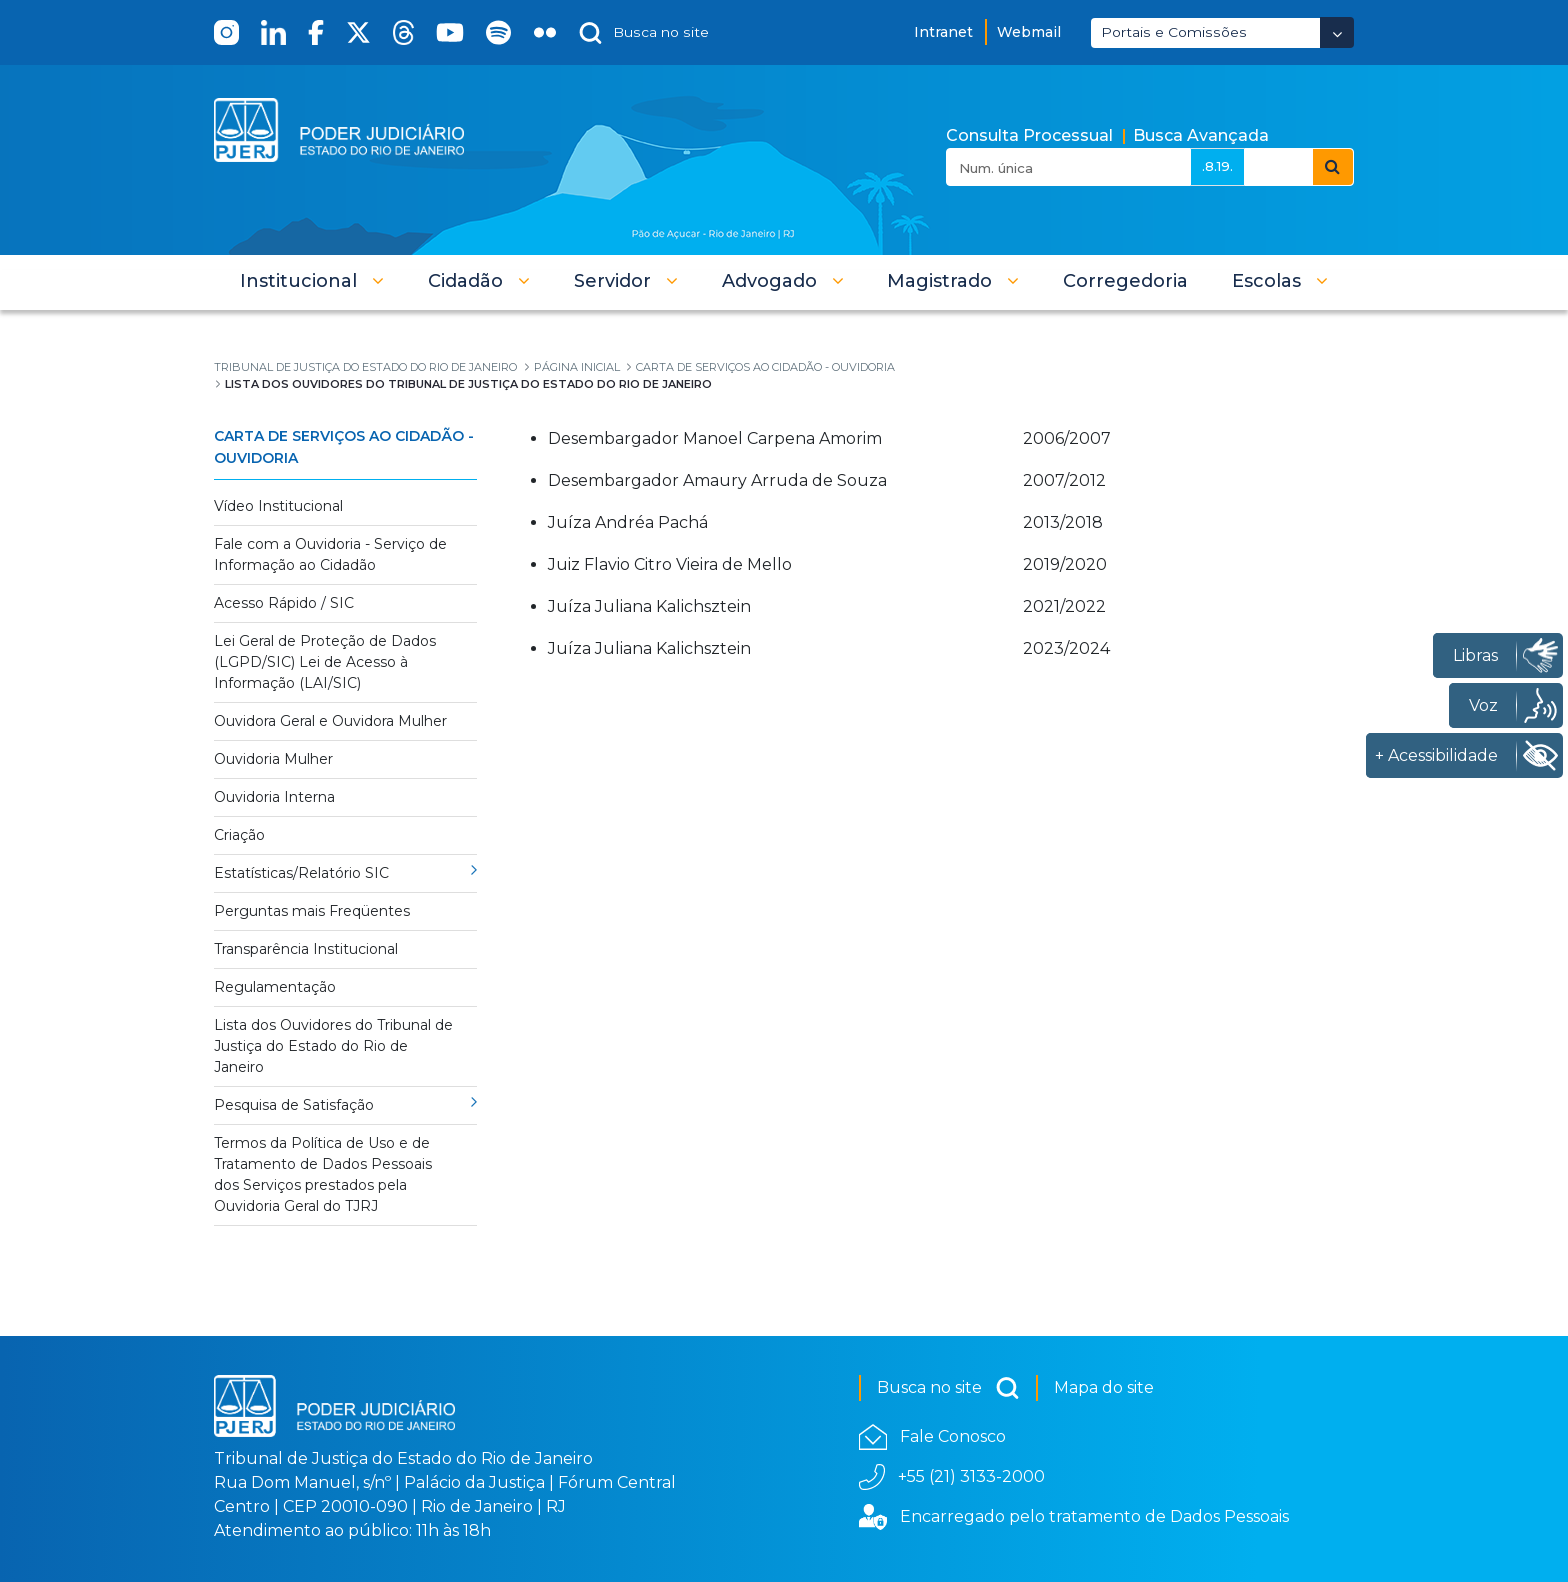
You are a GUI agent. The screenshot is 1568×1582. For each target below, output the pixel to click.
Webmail (1029, 32)
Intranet (943, 32)
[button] (312, 281)
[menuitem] (1125, 281)
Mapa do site (1104, 1387)
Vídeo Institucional (278, 506)
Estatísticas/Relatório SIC (301, 873)
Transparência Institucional (306, 949)
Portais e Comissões (1174, 32)
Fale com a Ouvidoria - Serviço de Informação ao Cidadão (330, 554)
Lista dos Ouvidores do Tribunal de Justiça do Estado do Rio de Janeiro (333, 1046)
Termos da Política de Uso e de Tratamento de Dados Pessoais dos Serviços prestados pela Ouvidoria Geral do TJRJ (323, 1174)
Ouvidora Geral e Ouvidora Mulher (330, 721)
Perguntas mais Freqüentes (312, 911)
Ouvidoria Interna (274, 797)
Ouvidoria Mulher (273, 759)
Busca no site (948, 1388)
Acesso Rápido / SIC (284, 603)
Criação (239, 835)
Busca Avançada (1201, 135)
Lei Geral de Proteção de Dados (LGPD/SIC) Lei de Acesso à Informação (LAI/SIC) (325, 662)
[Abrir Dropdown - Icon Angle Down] (1337, 32)
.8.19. (1217, 166)
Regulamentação (275, 987)
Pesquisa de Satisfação (294, 1105)
